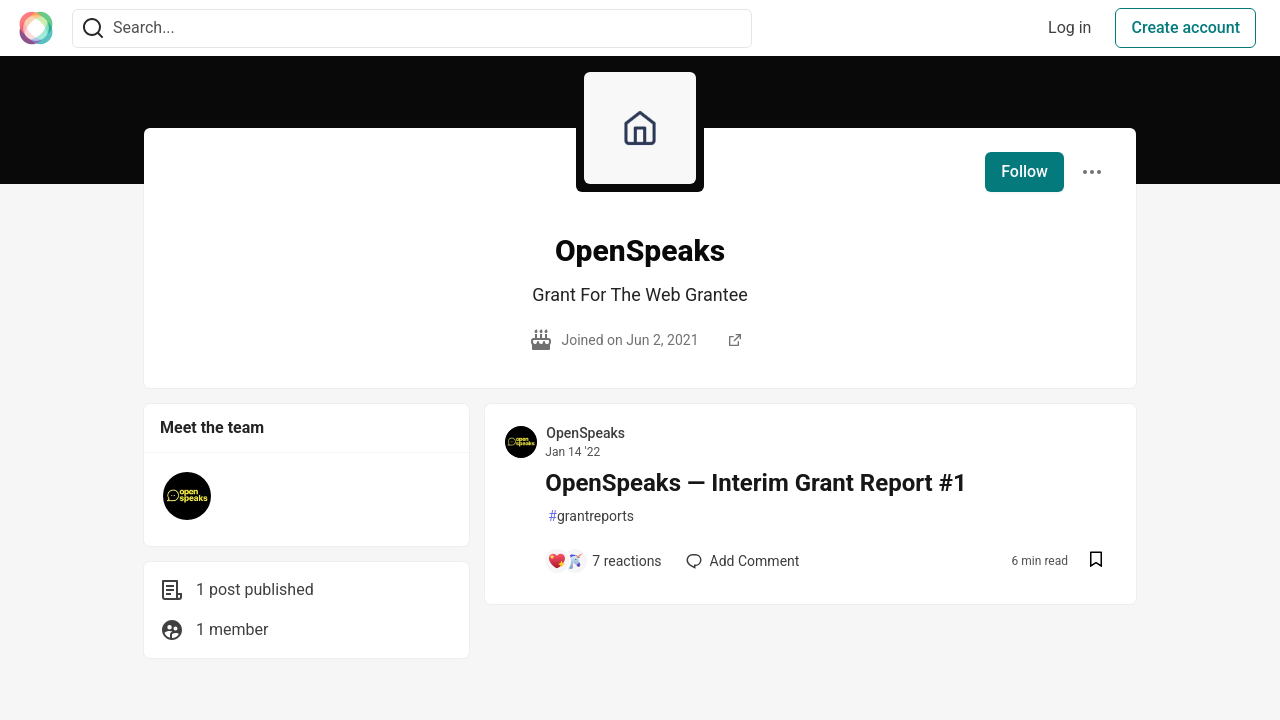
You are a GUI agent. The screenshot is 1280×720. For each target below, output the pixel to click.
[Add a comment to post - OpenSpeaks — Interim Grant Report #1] (604, 561)
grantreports (591, 516)
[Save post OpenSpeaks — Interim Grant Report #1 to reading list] (1096, 561)
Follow (1024, 171)
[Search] (93, 28)
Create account (1185, 27)
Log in (1069, 27)
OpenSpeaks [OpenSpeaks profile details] (585, 433)
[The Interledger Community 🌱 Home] (36, 28)
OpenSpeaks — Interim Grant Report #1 (755, 483)
